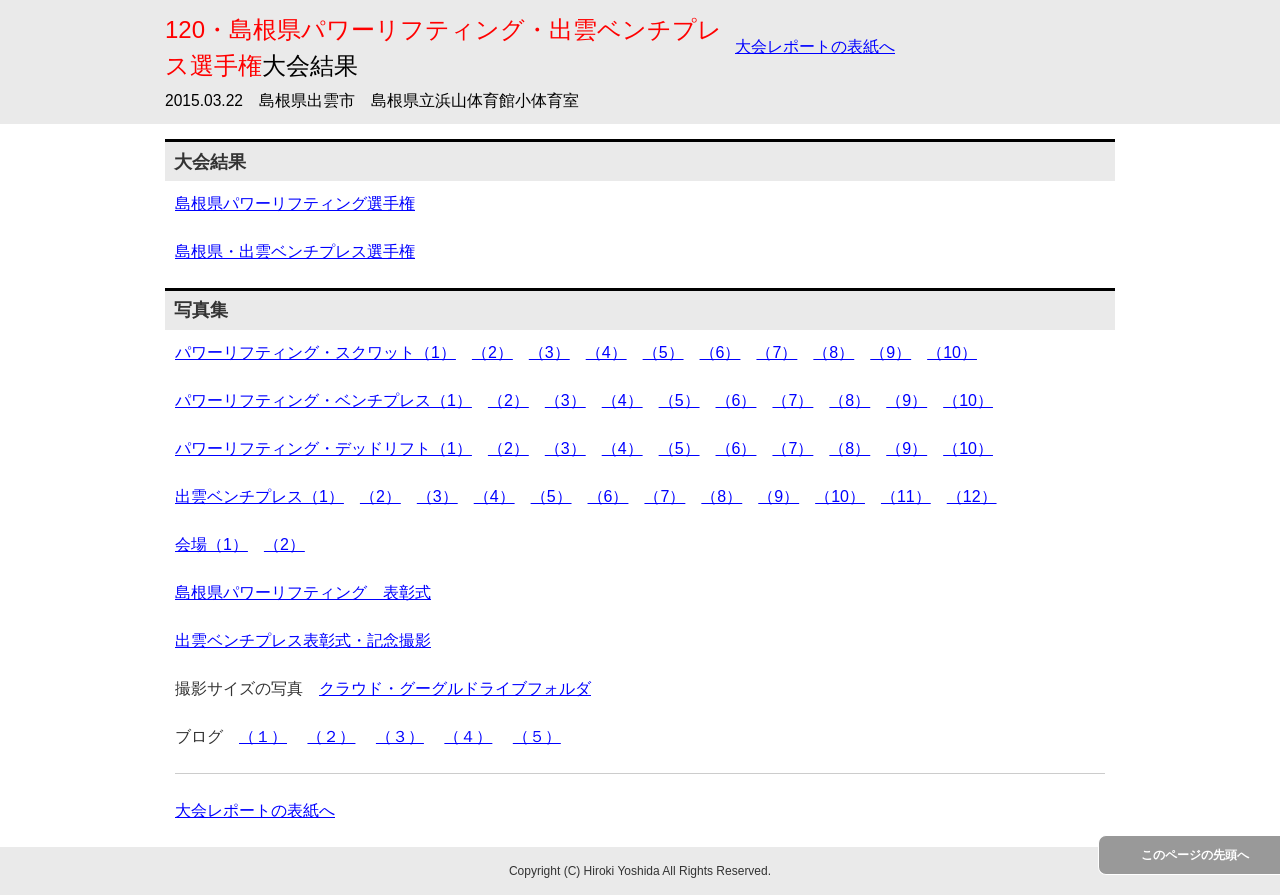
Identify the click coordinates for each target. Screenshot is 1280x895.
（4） (606, 352)
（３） (400, 736)
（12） (972, 496)
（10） (952, 352)
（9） (890, 352)
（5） (663, 352)
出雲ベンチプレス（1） (259, 496)
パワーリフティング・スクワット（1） (315, 352)
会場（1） (211, 544)
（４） (468, 736)
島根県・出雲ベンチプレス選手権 (295, 251)
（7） (776, 352)
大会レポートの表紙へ (815, 46)
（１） (263, 736)
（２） (331, 736)
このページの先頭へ (1195, 855)
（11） (906, 496)
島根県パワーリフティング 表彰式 (303, 592)
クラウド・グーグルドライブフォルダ (455, 688)
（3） (549, 352)
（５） (537, 736)
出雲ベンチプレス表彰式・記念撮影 (303, 640)
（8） (833, 352)
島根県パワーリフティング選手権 (295, 203)
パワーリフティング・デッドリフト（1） (323, 448)
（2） (492, 352)
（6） (720, 352)
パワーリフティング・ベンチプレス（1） (323, 400)
